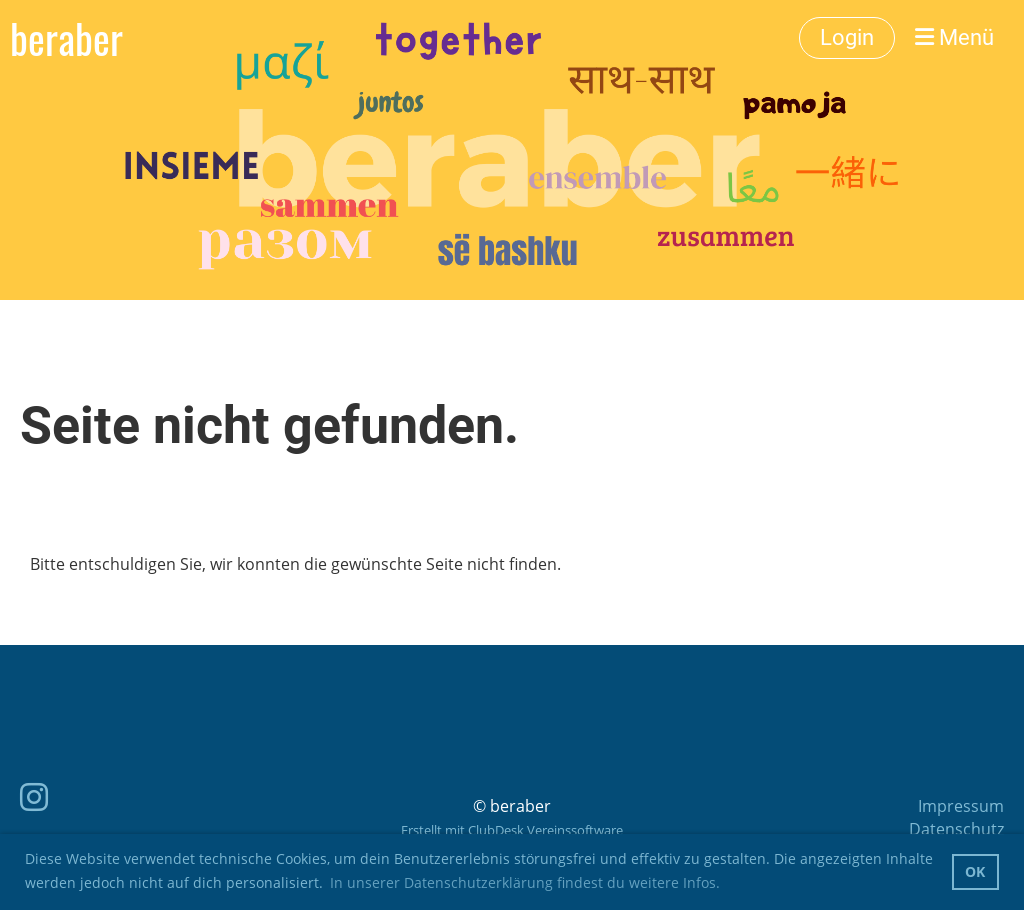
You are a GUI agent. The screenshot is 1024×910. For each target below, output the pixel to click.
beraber (66, 38)
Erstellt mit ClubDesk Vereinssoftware (512, 830)
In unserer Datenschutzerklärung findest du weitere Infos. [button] (525, 882)
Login (847, 37)
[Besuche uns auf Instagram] (34, 796)
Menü (954, 37)
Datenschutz (956, 829)
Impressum (961, 806)
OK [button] (975, 871)
